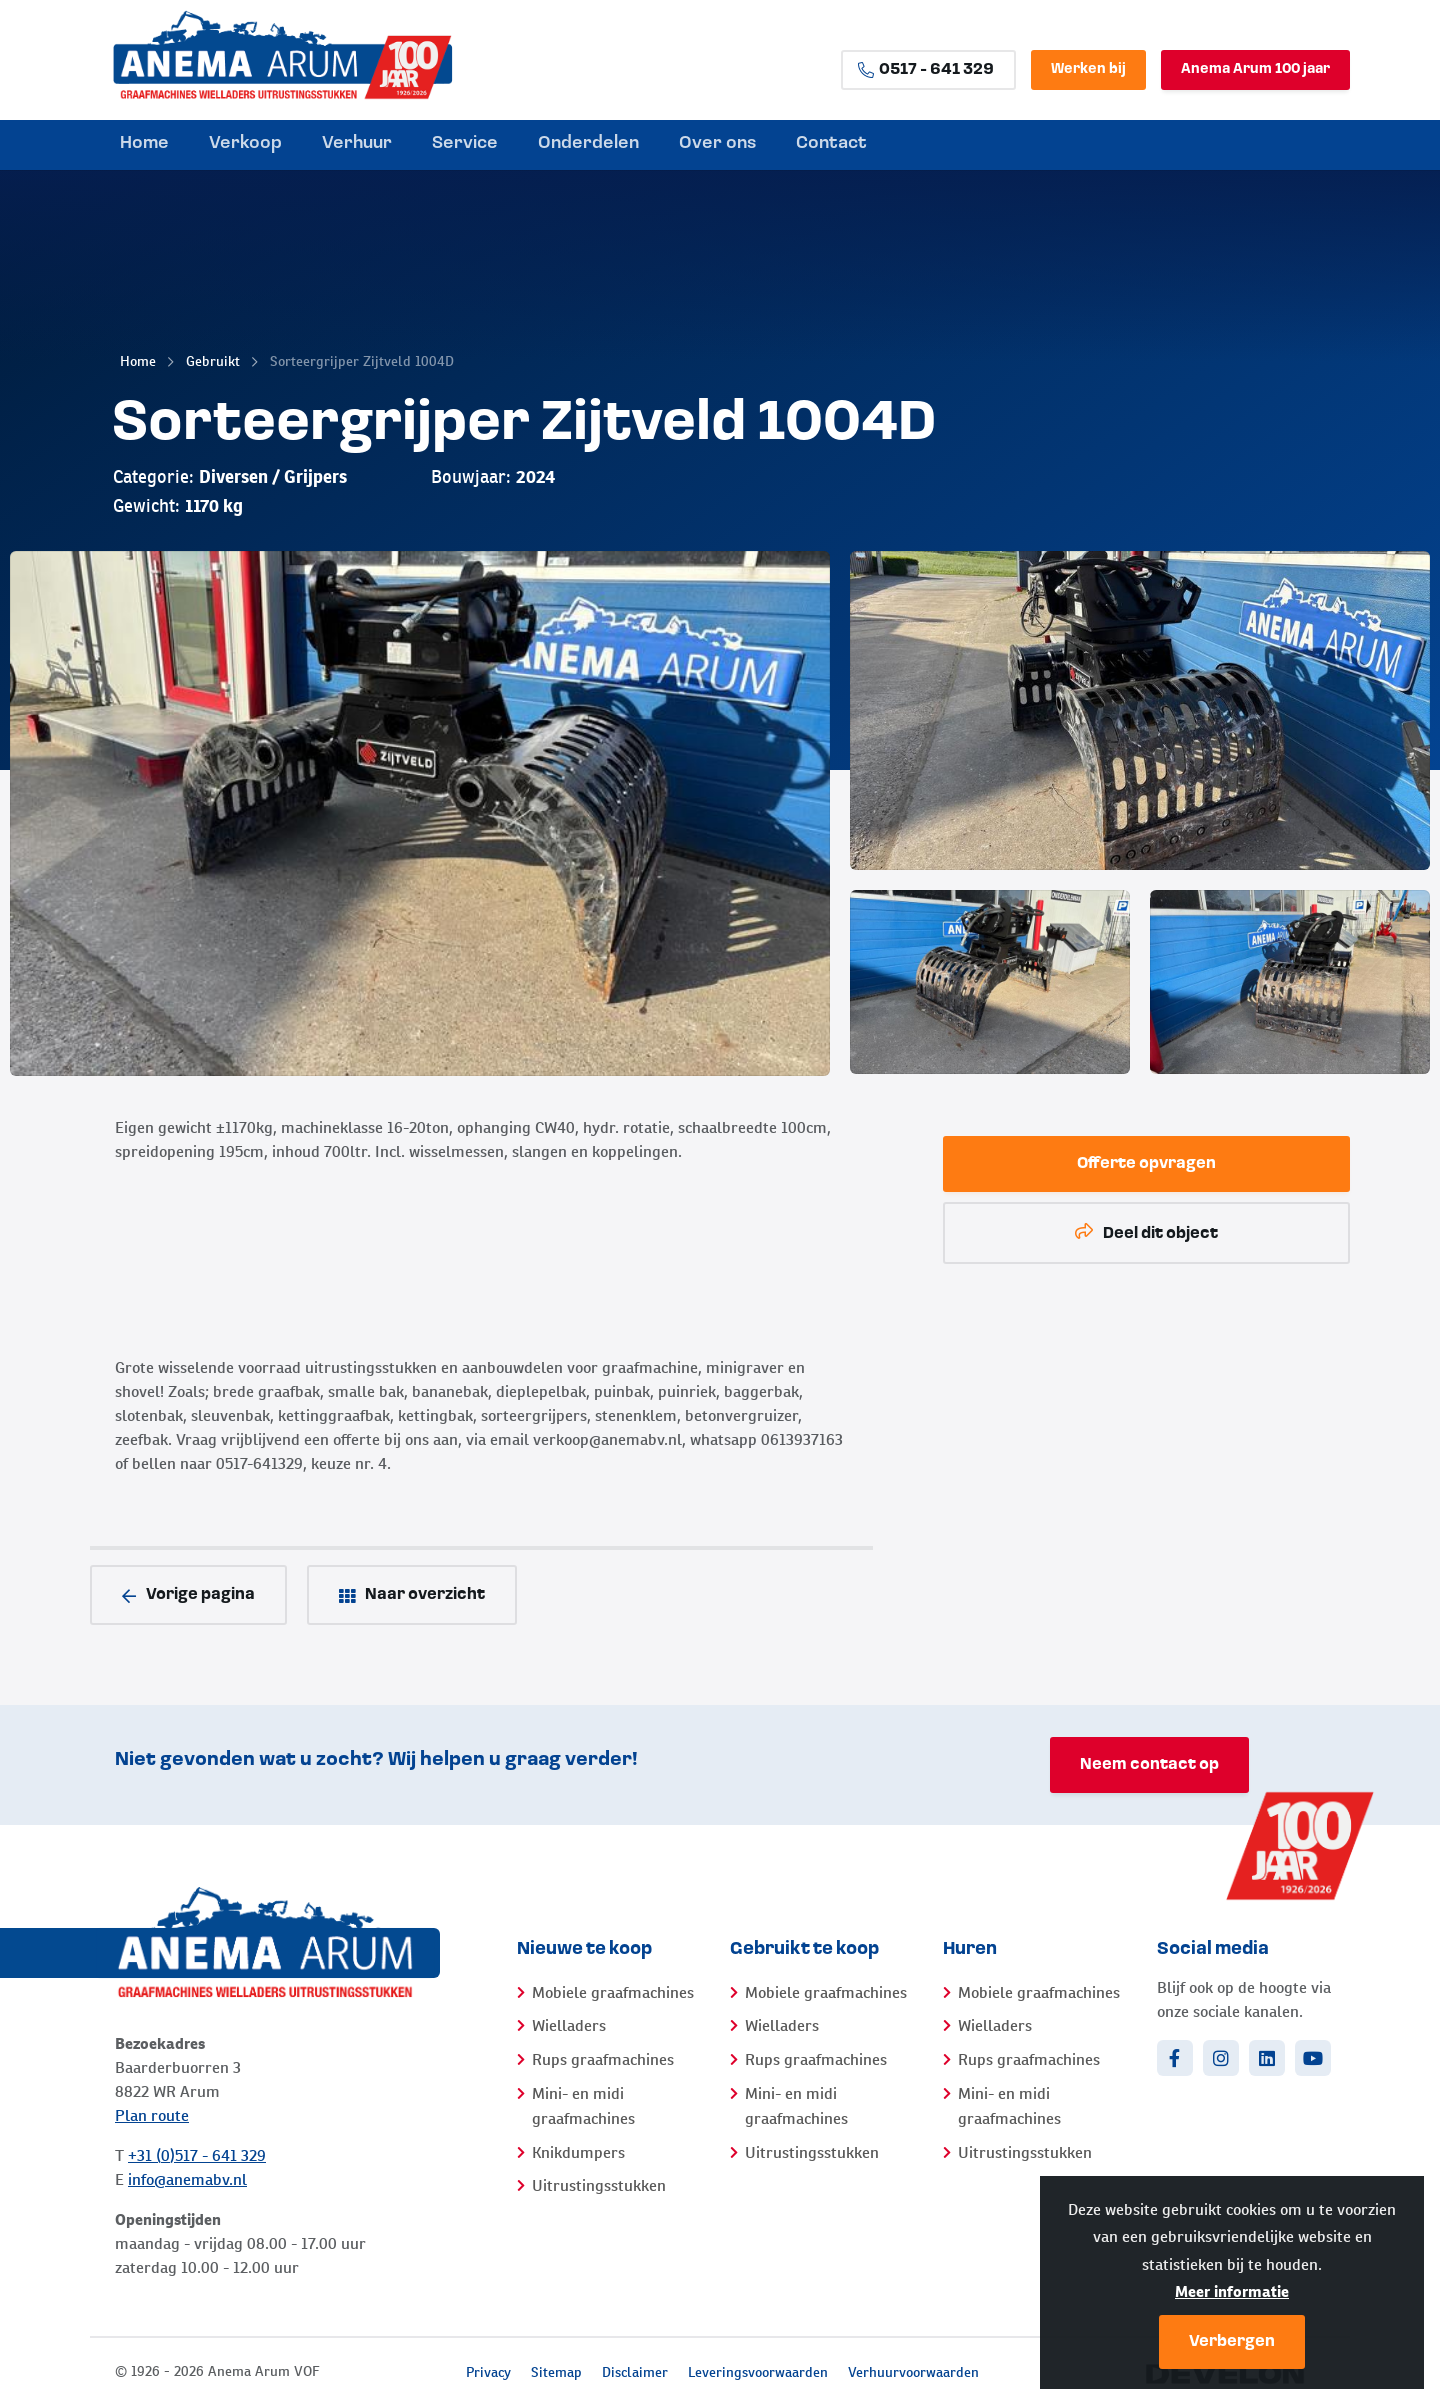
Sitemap (556, 2372)
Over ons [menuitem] (717, 143)
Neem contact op (1149, 1765)
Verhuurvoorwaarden (913, 2372)
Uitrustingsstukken (599, 2185)
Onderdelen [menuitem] (588, 143)
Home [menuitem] (144, 143)
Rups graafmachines (603, 2059)
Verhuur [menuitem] (357, 143)
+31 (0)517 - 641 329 (197, 2155)
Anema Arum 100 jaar (1255, 69)
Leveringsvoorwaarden (758, 2372)
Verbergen (1232, 2342)
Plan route (152, 2115)
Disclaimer (635, 2372)
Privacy (488, 2372)
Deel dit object (1146, 1232)
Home (138, 361)
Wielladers (569, 2025)
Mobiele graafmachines (613, 1992)
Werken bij (1088, 69)
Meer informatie (1232, 2291)
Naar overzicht (412, 1595)
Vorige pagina (188, 1595)
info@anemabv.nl (187, 2179)
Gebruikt (213, 361)
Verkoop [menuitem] (245, 143)
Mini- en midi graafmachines (583, 2106)
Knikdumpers (578, 2152)
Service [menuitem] (465, 143)
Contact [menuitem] (831, 143)
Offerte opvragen (1146, 1164)
